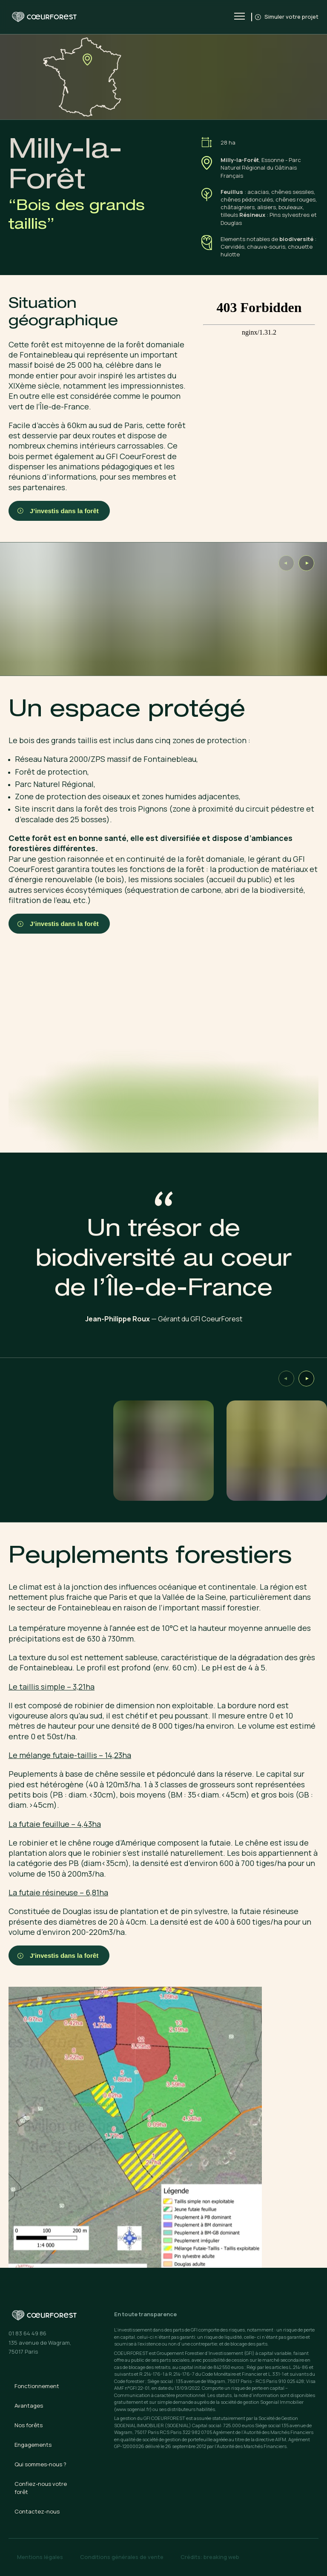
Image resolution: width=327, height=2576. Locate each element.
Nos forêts (28, 2425)
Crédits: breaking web (210, 2557)
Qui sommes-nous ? (40, 2464)
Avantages (28, 2405)
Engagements (33, 2444)
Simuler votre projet (287, 16)
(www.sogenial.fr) (133, 2409)
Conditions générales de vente (122, 2557)
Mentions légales (40, 2557)
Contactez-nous (37, 2511)
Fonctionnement (36, 2386)
